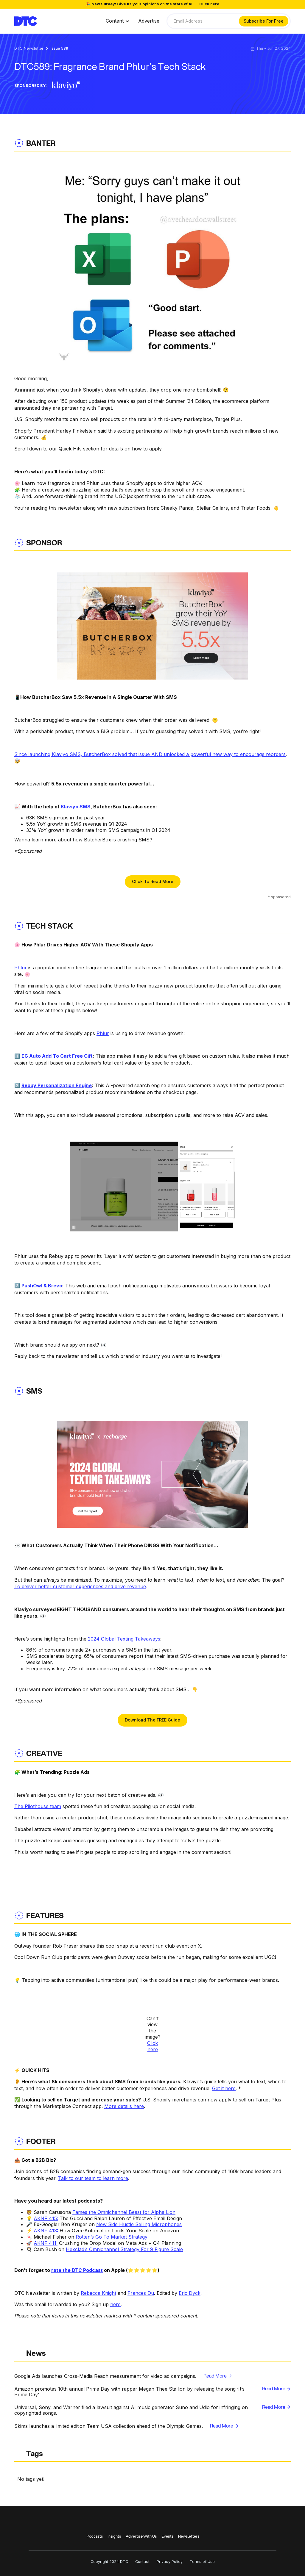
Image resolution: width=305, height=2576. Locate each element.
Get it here (224, 2088)
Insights (114, 2536)
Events (167, 2536)
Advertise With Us (141, 2536)
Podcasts (95, 2536)
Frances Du (140, 2293)
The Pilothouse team (37, 1806)
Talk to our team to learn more (93, 2178)
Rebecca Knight (98, 2293)
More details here (124, 2106)
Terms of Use (202, 2562)
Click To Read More (152, 881)
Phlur (20, 968)
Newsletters (188, 2536)
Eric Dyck (189, 2293)
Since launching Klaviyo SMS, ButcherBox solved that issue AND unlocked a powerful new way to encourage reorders (150, 754)
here (115, 2304)
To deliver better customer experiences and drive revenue (80, 1586)
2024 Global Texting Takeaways (123, 1639)
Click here (152, 2046)
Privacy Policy (170, 2562)
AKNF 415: (46, 2218)
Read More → (217, 2376)
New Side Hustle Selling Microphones (139, 2224)
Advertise (148, 21)
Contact (142, 2562)
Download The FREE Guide (152, 1719)
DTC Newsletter (28, 49)
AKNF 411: (45, 2243)
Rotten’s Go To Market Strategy (111, 2237)
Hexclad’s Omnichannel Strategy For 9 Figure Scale (124, 2249)
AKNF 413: (46, 2231)
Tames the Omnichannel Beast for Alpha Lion (123, 2212)
